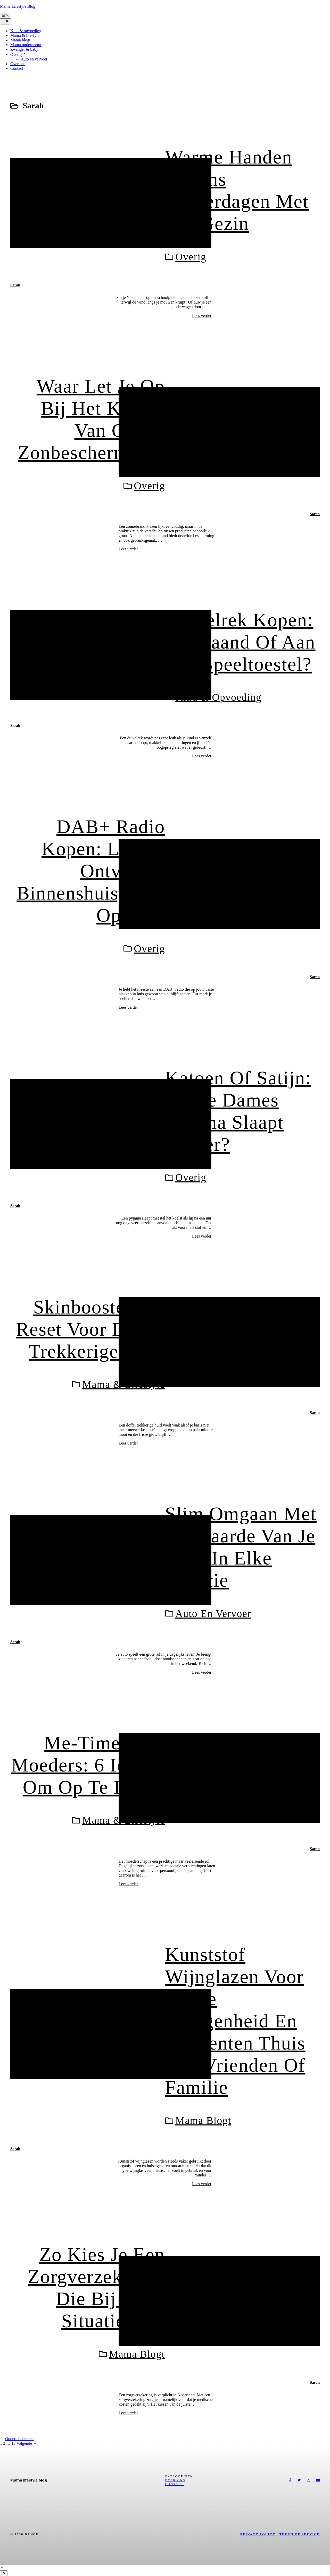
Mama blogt (20, 40)
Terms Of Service (299, 2534)
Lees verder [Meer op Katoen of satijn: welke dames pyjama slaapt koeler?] (201, 1236)
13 (13, 2443)
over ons (175, 2480)
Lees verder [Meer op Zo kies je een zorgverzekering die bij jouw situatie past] (128, 2413)
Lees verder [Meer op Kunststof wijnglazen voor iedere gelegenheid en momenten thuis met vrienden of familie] (201, 2184)
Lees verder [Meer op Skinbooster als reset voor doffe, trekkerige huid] (128, 1443)
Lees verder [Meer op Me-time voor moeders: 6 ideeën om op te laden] (128, 1884)
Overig (18, 54)
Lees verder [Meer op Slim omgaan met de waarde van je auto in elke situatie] (201, 1672)
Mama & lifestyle (24, 35)
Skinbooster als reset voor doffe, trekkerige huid (90, 1329)
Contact (16, 68)
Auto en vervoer (34, 59)
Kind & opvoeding (25, 31)
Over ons (17, 64)
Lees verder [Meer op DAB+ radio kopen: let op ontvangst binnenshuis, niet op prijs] (128, 1007)
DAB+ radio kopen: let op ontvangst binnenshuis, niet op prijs (90, 871)
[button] (2, 2568)
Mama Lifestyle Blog (17, 6)
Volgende (26, 2443)
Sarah (15, 285)
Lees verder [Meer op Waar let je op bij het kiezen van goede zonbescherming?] (128, 549)
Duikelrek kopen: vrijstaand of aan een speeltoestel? (240, 642)
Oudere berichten (19, 2438)
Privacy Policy (257, 2534)
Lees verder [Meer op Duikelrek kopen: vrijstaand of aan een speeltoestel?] (201, 756)
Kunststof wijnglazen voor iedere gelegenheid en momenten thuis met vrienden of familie (235, 2021)
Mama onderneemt (25, 44)
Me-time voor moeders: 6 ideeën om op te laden (88, 1765)
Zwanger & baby (24, 49)
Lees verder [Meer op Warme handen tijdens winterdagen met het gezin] (201, 315)
